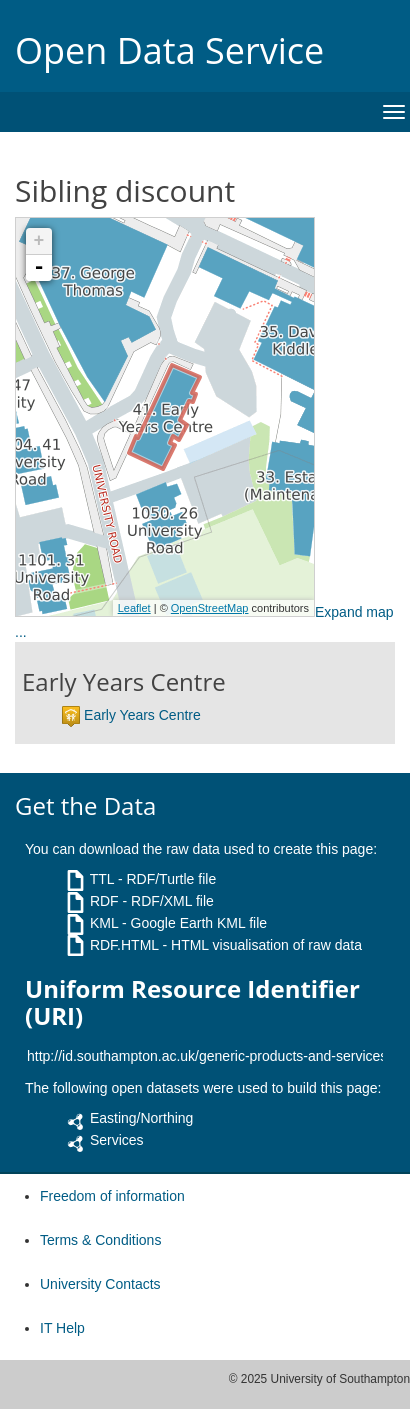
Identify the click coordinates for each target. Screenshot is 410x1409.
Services (117, 1140)
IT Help (62, 1328)
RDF (104, 901)
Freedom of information (112, 1196)
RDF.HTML (124, 945)
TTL (102, 879)
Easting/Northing (142, 1118)
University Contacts (100, 1284)
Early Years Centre (142, 715)
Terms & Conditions (100, 1240)
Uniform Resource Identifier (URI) (192, 1002)
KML (104, 923)
